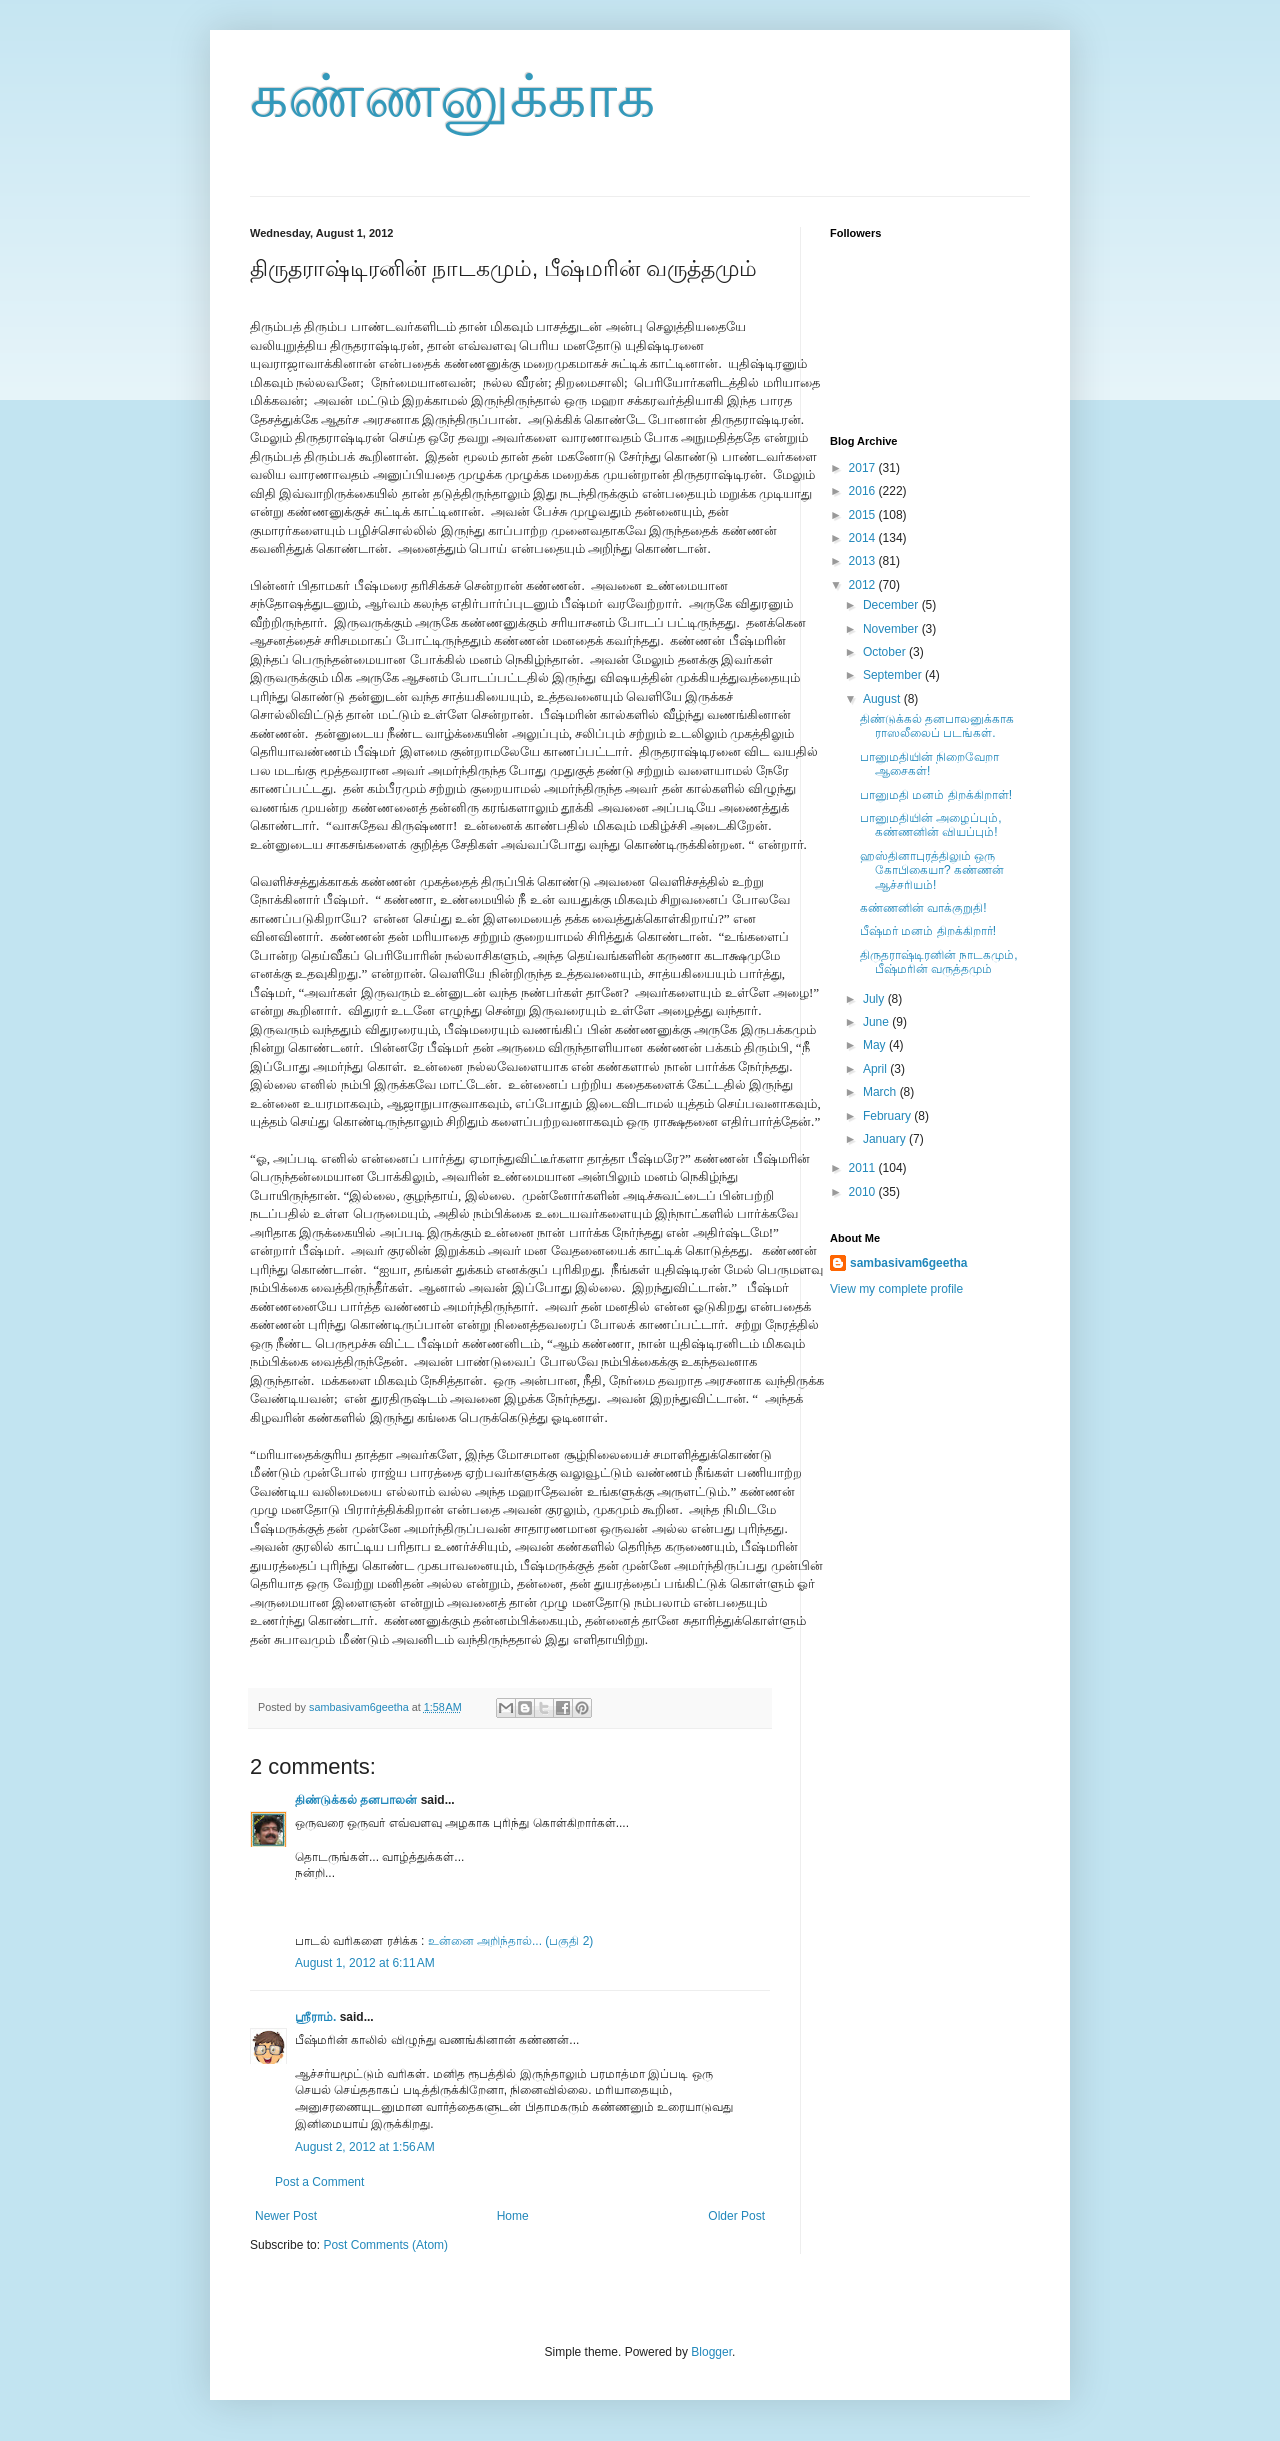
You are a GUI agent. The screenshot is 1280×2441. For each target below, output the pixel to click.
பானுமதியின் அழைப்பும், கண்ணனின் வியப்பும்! (931, 825)
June (877, 1022)
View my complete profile (896, 1289)
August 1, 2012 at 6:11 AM (365, 1963)
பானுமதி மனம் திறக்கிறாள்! (936, 795)
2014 (864, 538)
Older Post (736, 2216)
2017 (864, 468)
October (886, 652)
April (876, 1069)
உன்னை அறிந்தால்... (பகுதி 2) (511, 1941)
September (894, 675)
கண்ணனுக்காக (452, 96)
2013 (864, 561)
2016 (864, 491)
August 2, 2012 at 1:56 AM (365, 2147)
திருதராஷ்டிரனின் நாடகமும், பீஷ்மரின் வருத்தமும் (939, 962)
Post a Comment (319, 2182)
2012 (864, 585)
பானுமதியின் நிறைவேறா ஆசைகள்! (929, 764)
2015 (864, 515)
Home (513, 2216)
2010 (864, 1192)
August (883, 699)
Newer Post (286, 2216)
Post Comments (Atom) (385, 2245)
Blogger (711, 2352)
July (875, 999)
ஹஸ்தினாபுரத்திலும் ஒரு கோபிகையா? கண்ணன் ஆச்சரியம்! (932, 870)
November (892, 629)
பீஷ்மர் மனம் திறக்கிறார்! (928, 931)
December (892, 605)
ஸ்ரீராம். (315, 2017)
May (876, 1045)
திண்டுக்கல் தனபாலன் (356, 1800)
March (881, 1092)
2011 (864, 1168)
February (888, 1116)
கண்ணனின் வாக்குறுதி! (923, 908)
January (886, 1139)
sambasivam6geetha (360, 1707)
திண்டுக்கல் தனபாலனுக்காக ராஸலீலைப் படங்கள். (937, 726)
